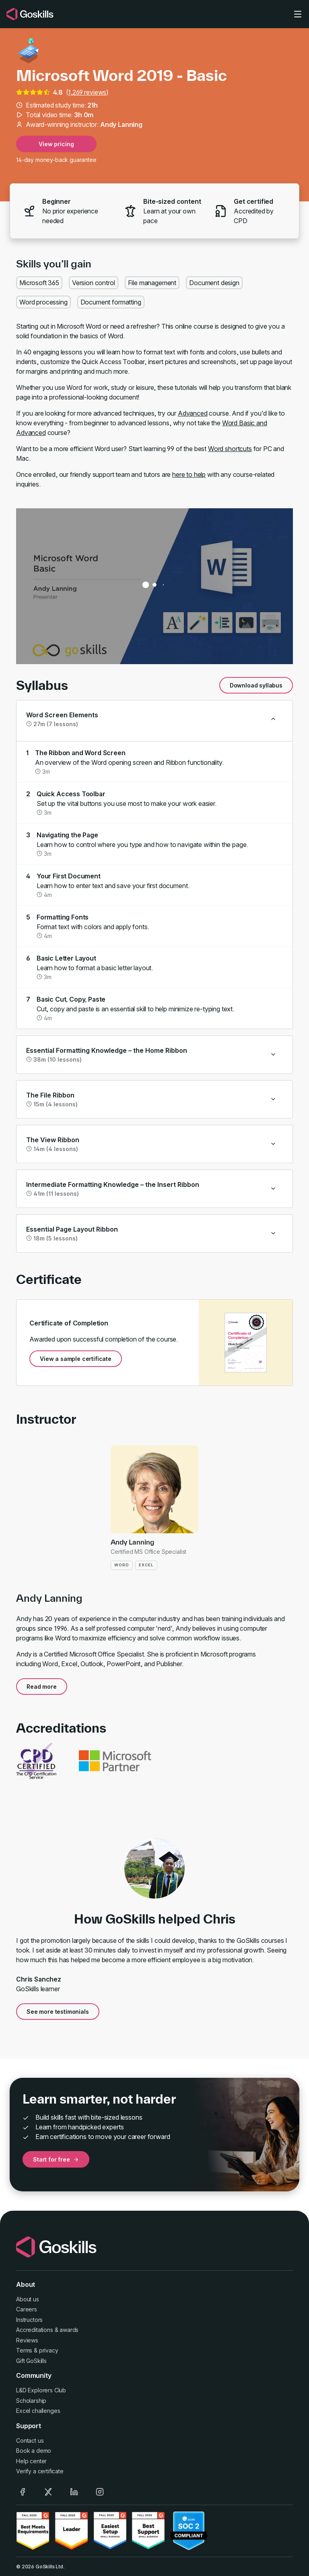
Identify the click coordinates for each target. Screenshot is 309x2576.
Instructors (29, 2319)
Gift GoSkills (31, 2360)
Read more (42, 1686)
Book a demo (33, 2450)
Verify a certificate (40, 2471)
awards (69, 2329)
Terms (24, 2350)
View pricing (56, 144)
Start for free (56, 2159)
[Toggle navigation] (298, 14)
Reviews (27, 2340)
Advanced (193, 413)
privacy (48, 2350)
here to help (189, 474)
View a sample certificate (75, 1358)
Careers (26, 2309)
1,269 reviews (87, 92)
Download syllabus (256, 685)
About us (27, 2299)
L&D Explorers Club (41, 2390)
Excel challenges (38, 2410)
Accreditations (34, 2329)
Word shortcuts (230, 449)
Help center (31, 2461)
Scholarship (31, 2400)
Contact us (29, 2440)
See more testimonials (58, 2011)
